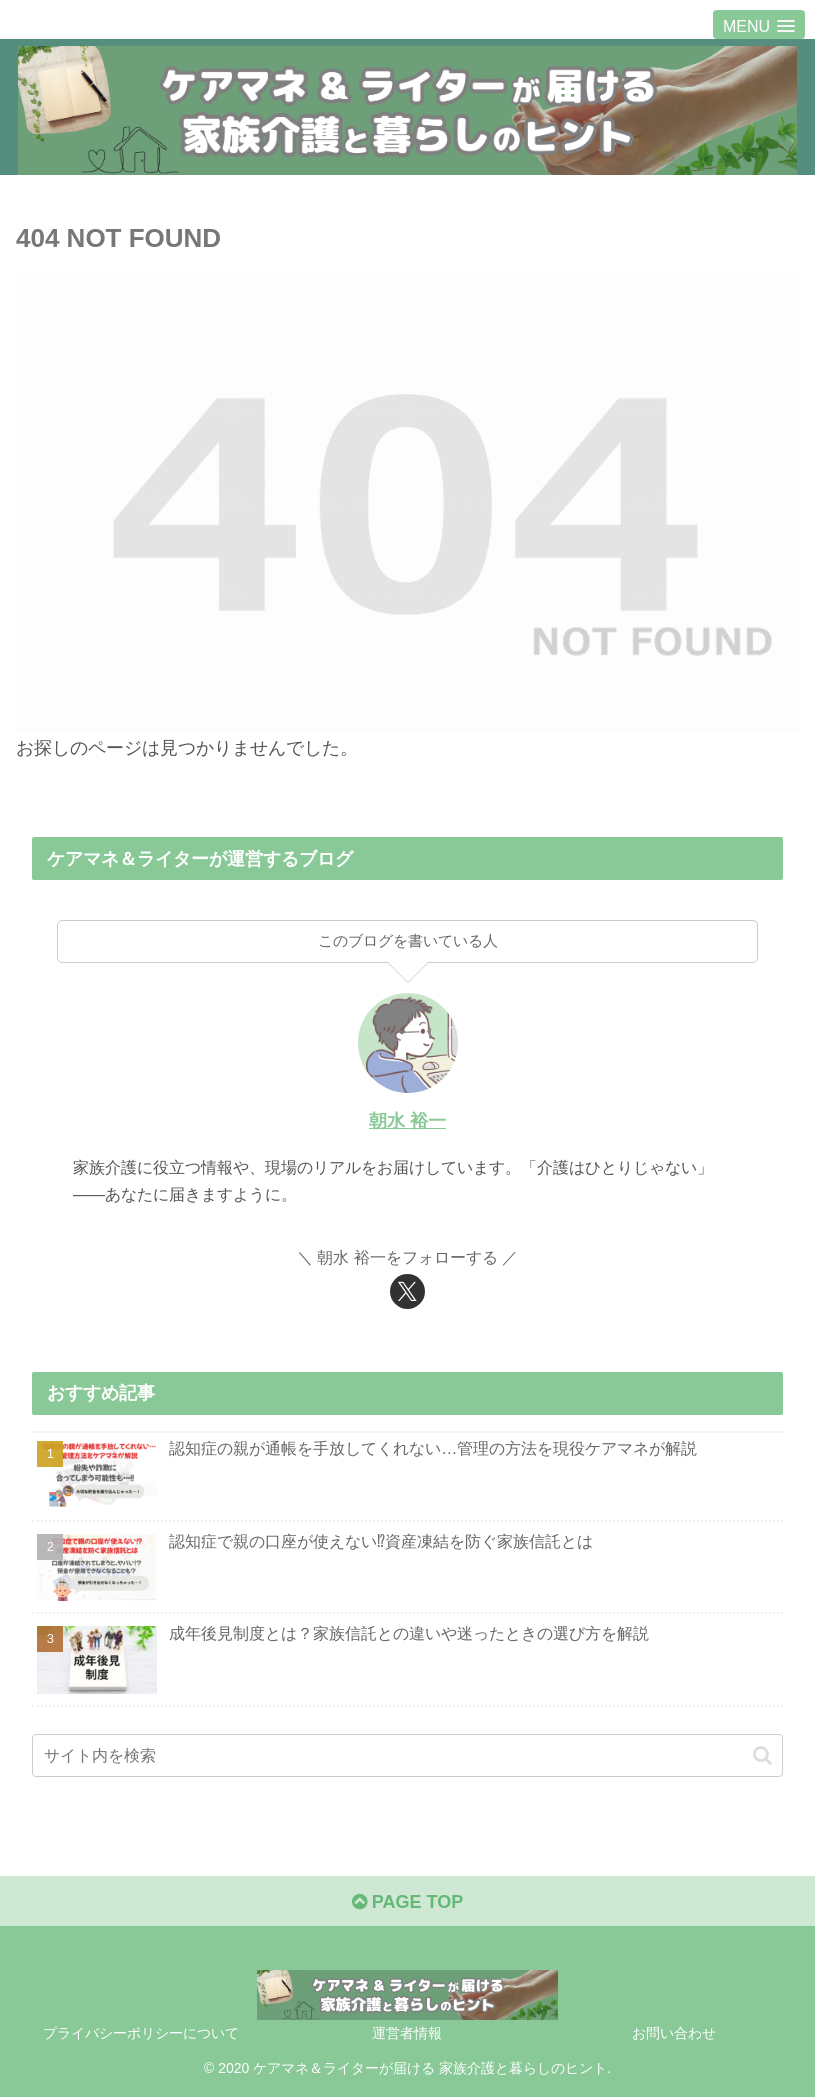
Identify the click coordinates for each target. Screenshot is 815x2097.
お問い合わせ (674, 2033)
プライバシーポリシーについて (141, 2033)
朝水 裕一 (407, 1121)
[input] (407, 1755)
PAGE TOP (407, 1902)
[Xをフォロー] (407, 1291)
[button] (762, 1755)
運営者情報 (407, 2033)
